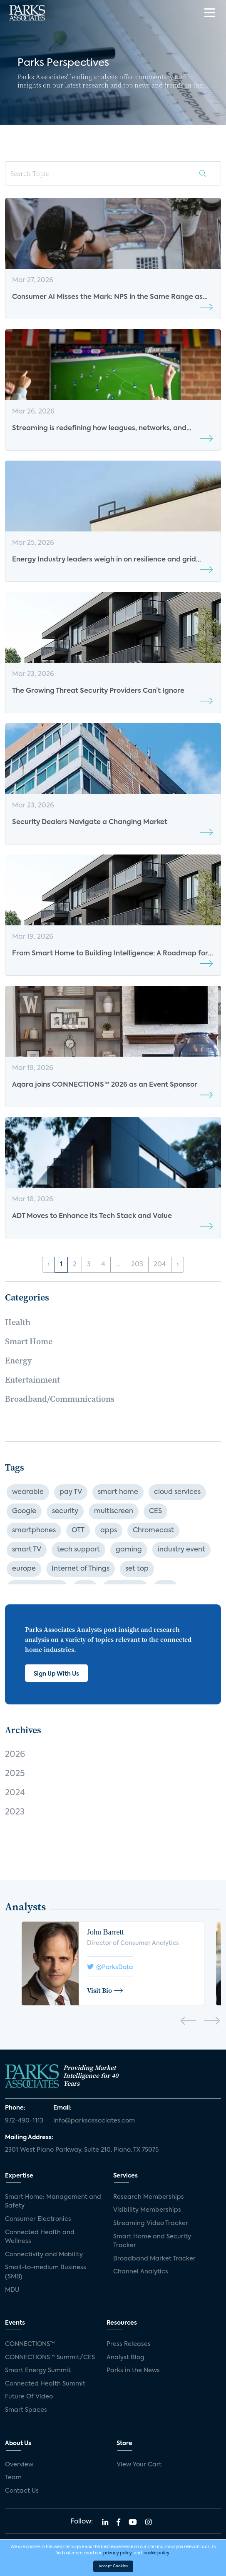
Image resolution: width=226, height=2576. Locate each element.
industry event (181, 1549)
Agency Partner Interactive (148, 2565)
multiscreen (113, 1511)
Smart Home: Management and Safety (53, 2201)
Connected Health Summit (45, 2384)
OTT (78, 1530)
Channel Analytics (140, 2272)
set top (137, 1569)
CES (155, 1511)
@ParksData (110, 1966)
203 (137, 1264)
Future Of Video (29, 2397)
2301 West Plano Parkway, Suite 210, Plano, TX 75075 (82, 2150)
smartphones (34, 1530)
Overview (19, 2465)
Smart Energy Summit (38, 2370)
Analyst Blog (125, 2357)
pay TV (71, 1492)
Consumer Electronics (38, 2219)
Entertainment (32, 1380)
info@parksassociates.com (94, 2121)
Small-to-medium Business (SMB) (45, 2272)
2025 (15, 1774)
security (65, 1511)
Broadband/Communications (59, 1399)
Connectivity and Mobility (44, 2255)
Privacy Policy (186, 2544)
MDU (12, 2290)
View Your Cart (139, 2465)
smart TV (26, 1549)
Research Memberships (148, 2197)
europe (24, 1569)
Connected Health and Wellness (40, 2237)
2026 (15, 1755)
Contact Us (22, 2491)
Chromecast (153, 1530)
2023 (15, 1812)
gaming (129, 1549)
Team (13, 2478)
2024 (15, 1793)
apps (108, 1530)
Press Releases (129, 2344)
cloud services (177, 1492)
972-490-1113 (24, 2121)
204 (160, 1264)
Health (17, 1322)
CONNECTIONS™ (30, 2344)
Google (24, 1511)
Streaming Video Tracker (150, 2223)
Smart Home (28, 1341)
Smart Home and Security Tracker (152, 2241)
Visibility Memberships (147, 2210)
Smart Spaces (26, 2410)
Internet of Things (80, 1569)
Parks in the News (133, 2370)
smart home (118, 1492)
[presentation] (188, 2022)
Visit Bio (105, 1990)
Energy (18, 1360)
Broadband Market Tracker (154, 2259)
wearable (28, 1492)
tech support (78, 1549)
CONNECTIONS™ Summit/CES (50, 2357)
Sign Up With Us (56, 1674)
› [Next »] (177, 1264)
